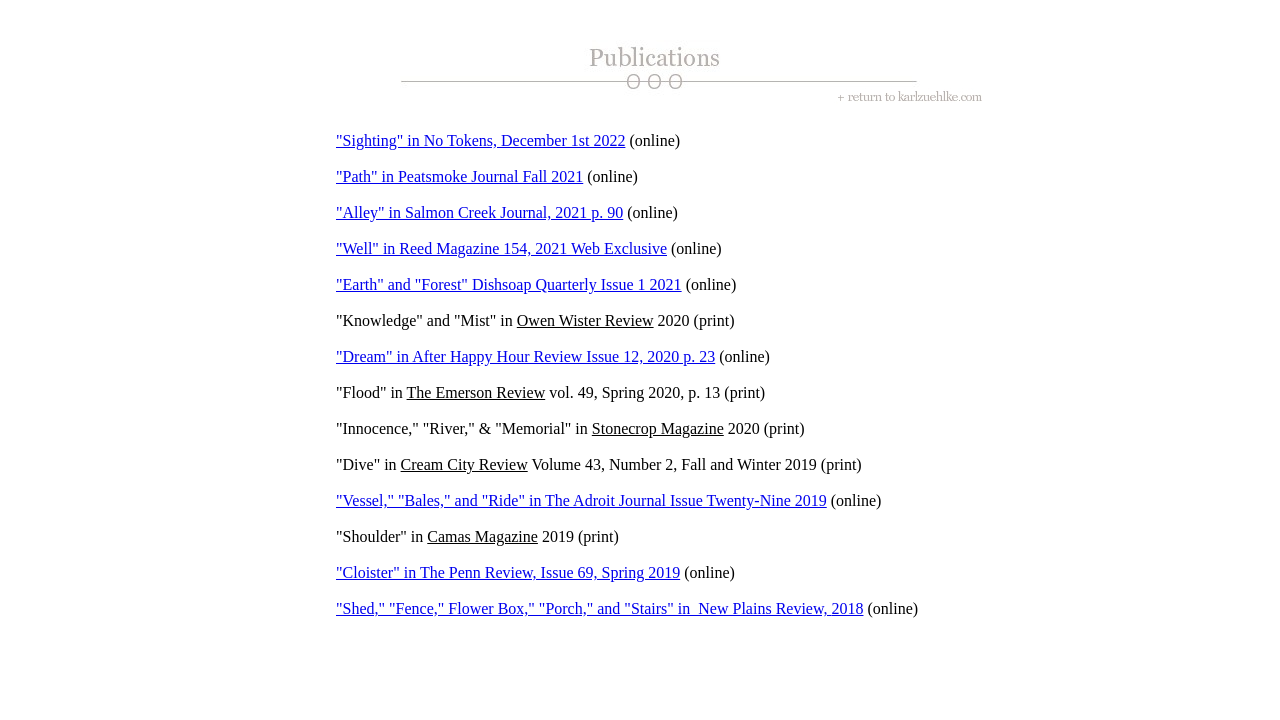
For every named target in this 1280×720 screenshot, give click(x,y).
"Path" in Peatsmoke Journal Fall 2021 (459, 176)
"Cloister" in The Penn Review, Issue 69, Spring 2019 (508, 572)
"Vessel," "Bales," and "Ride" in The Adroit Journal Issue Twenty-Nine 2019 (581, 500)
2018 (847, 608)
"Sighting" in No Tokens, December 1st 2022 (480, 140)
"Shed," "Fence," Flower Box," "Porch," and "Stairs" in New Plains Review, (583, 608)
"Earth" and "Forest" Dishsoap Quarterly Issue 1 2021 (509, 284)
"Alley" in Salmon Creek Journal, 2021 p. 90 (479, 212)
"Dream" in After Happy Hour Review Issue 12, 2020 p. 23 (525, 356)
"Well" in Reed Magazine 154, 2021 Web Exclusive (501, 248)
